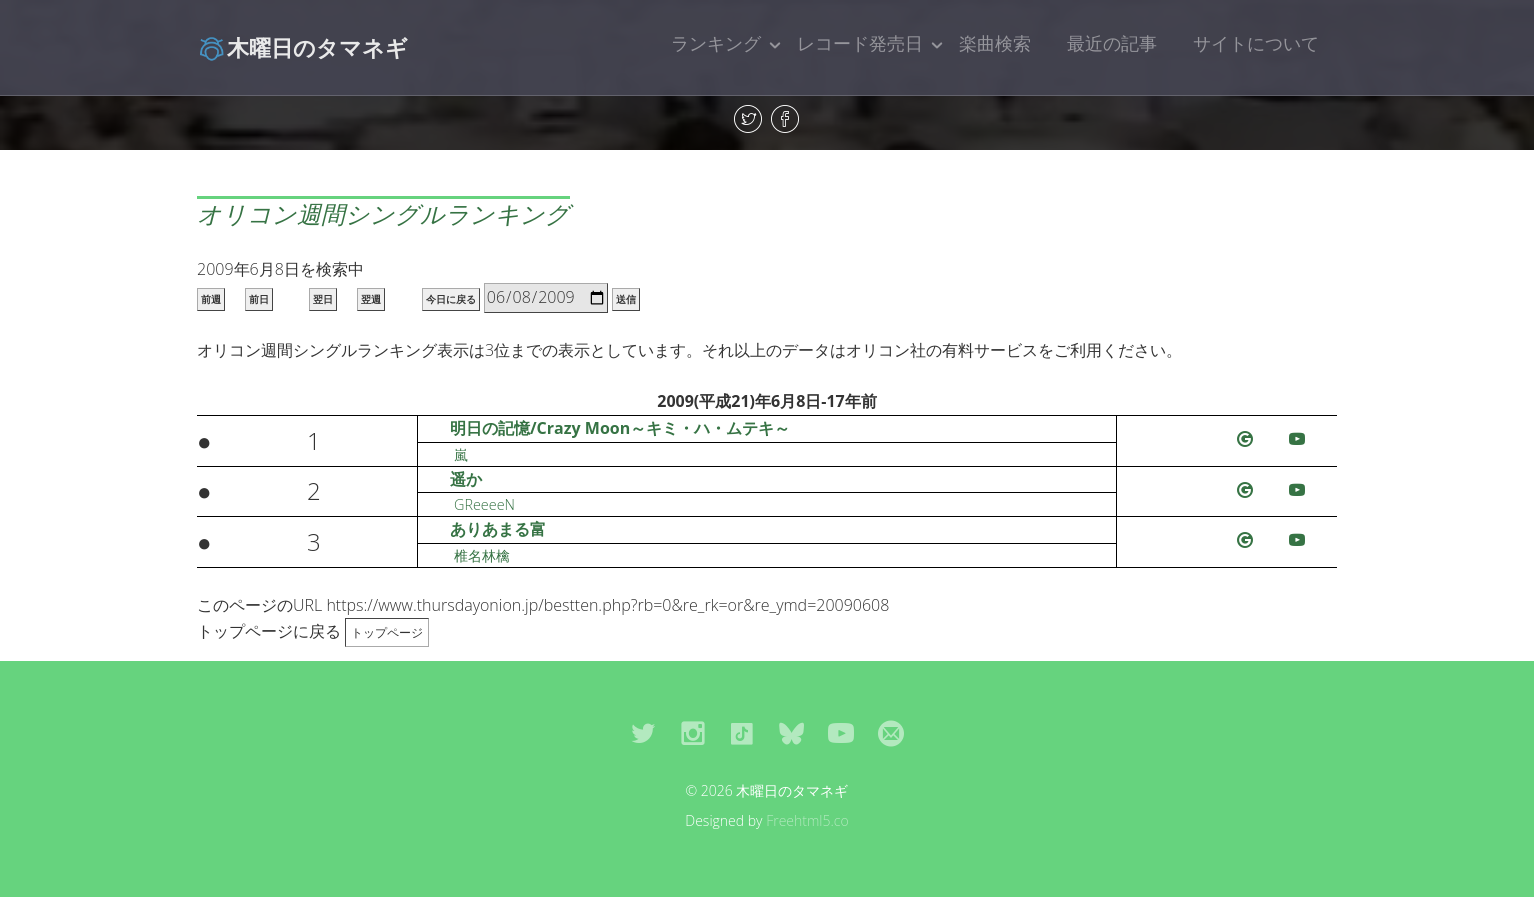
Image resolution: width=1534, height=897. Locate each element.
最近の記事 (1112, 43)
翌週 (371, 299)
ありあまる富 (498, 529)
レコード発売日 (860, 43)
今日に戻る (451, 299)
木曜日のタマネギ (302, 47)
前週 (211, 299)
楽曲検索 (995, 43)
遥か (466, 479)
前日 (259, 299)
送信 (626, 299)
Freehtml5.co (807, 820)
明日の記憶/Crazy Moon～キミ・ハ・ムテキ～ (620, 428)
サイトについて (1256, 43)
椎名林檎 (482, 555)
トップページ (387, 632)
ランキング (716, 43)
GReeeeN (484, 504)
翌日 (323, 299)
